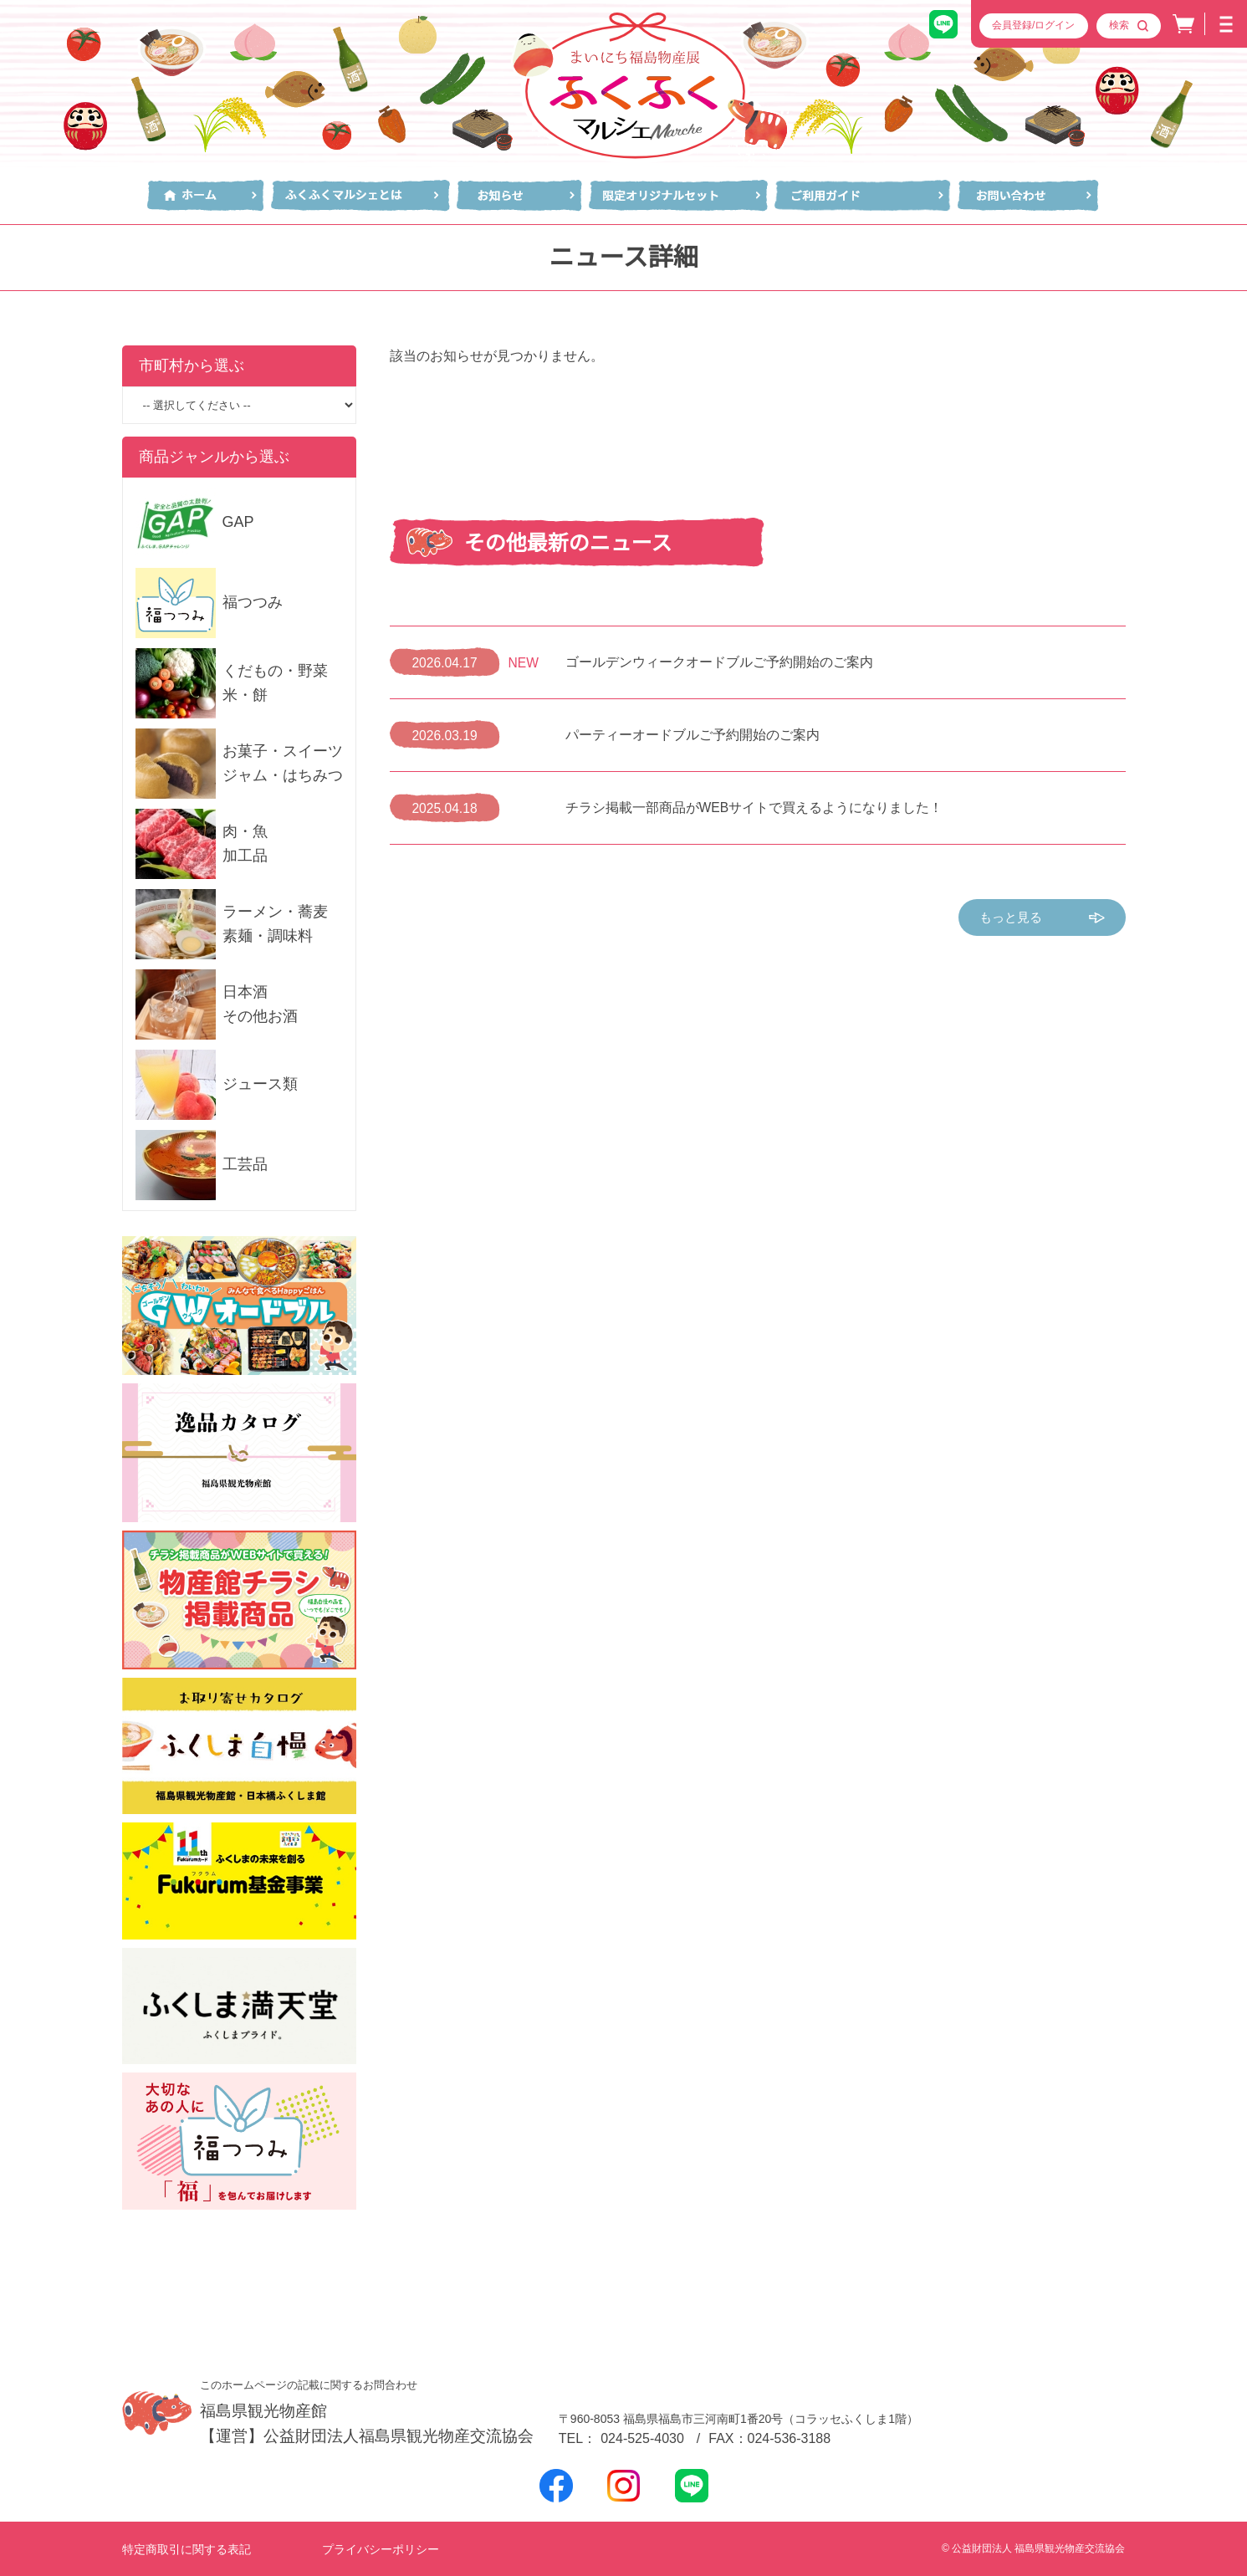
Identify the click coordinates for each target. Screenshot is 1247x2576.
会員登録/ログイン (1033, 25)
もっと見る (1042, 918)
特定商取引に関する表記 (186, 2549)
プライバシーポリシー (380, 2549)
